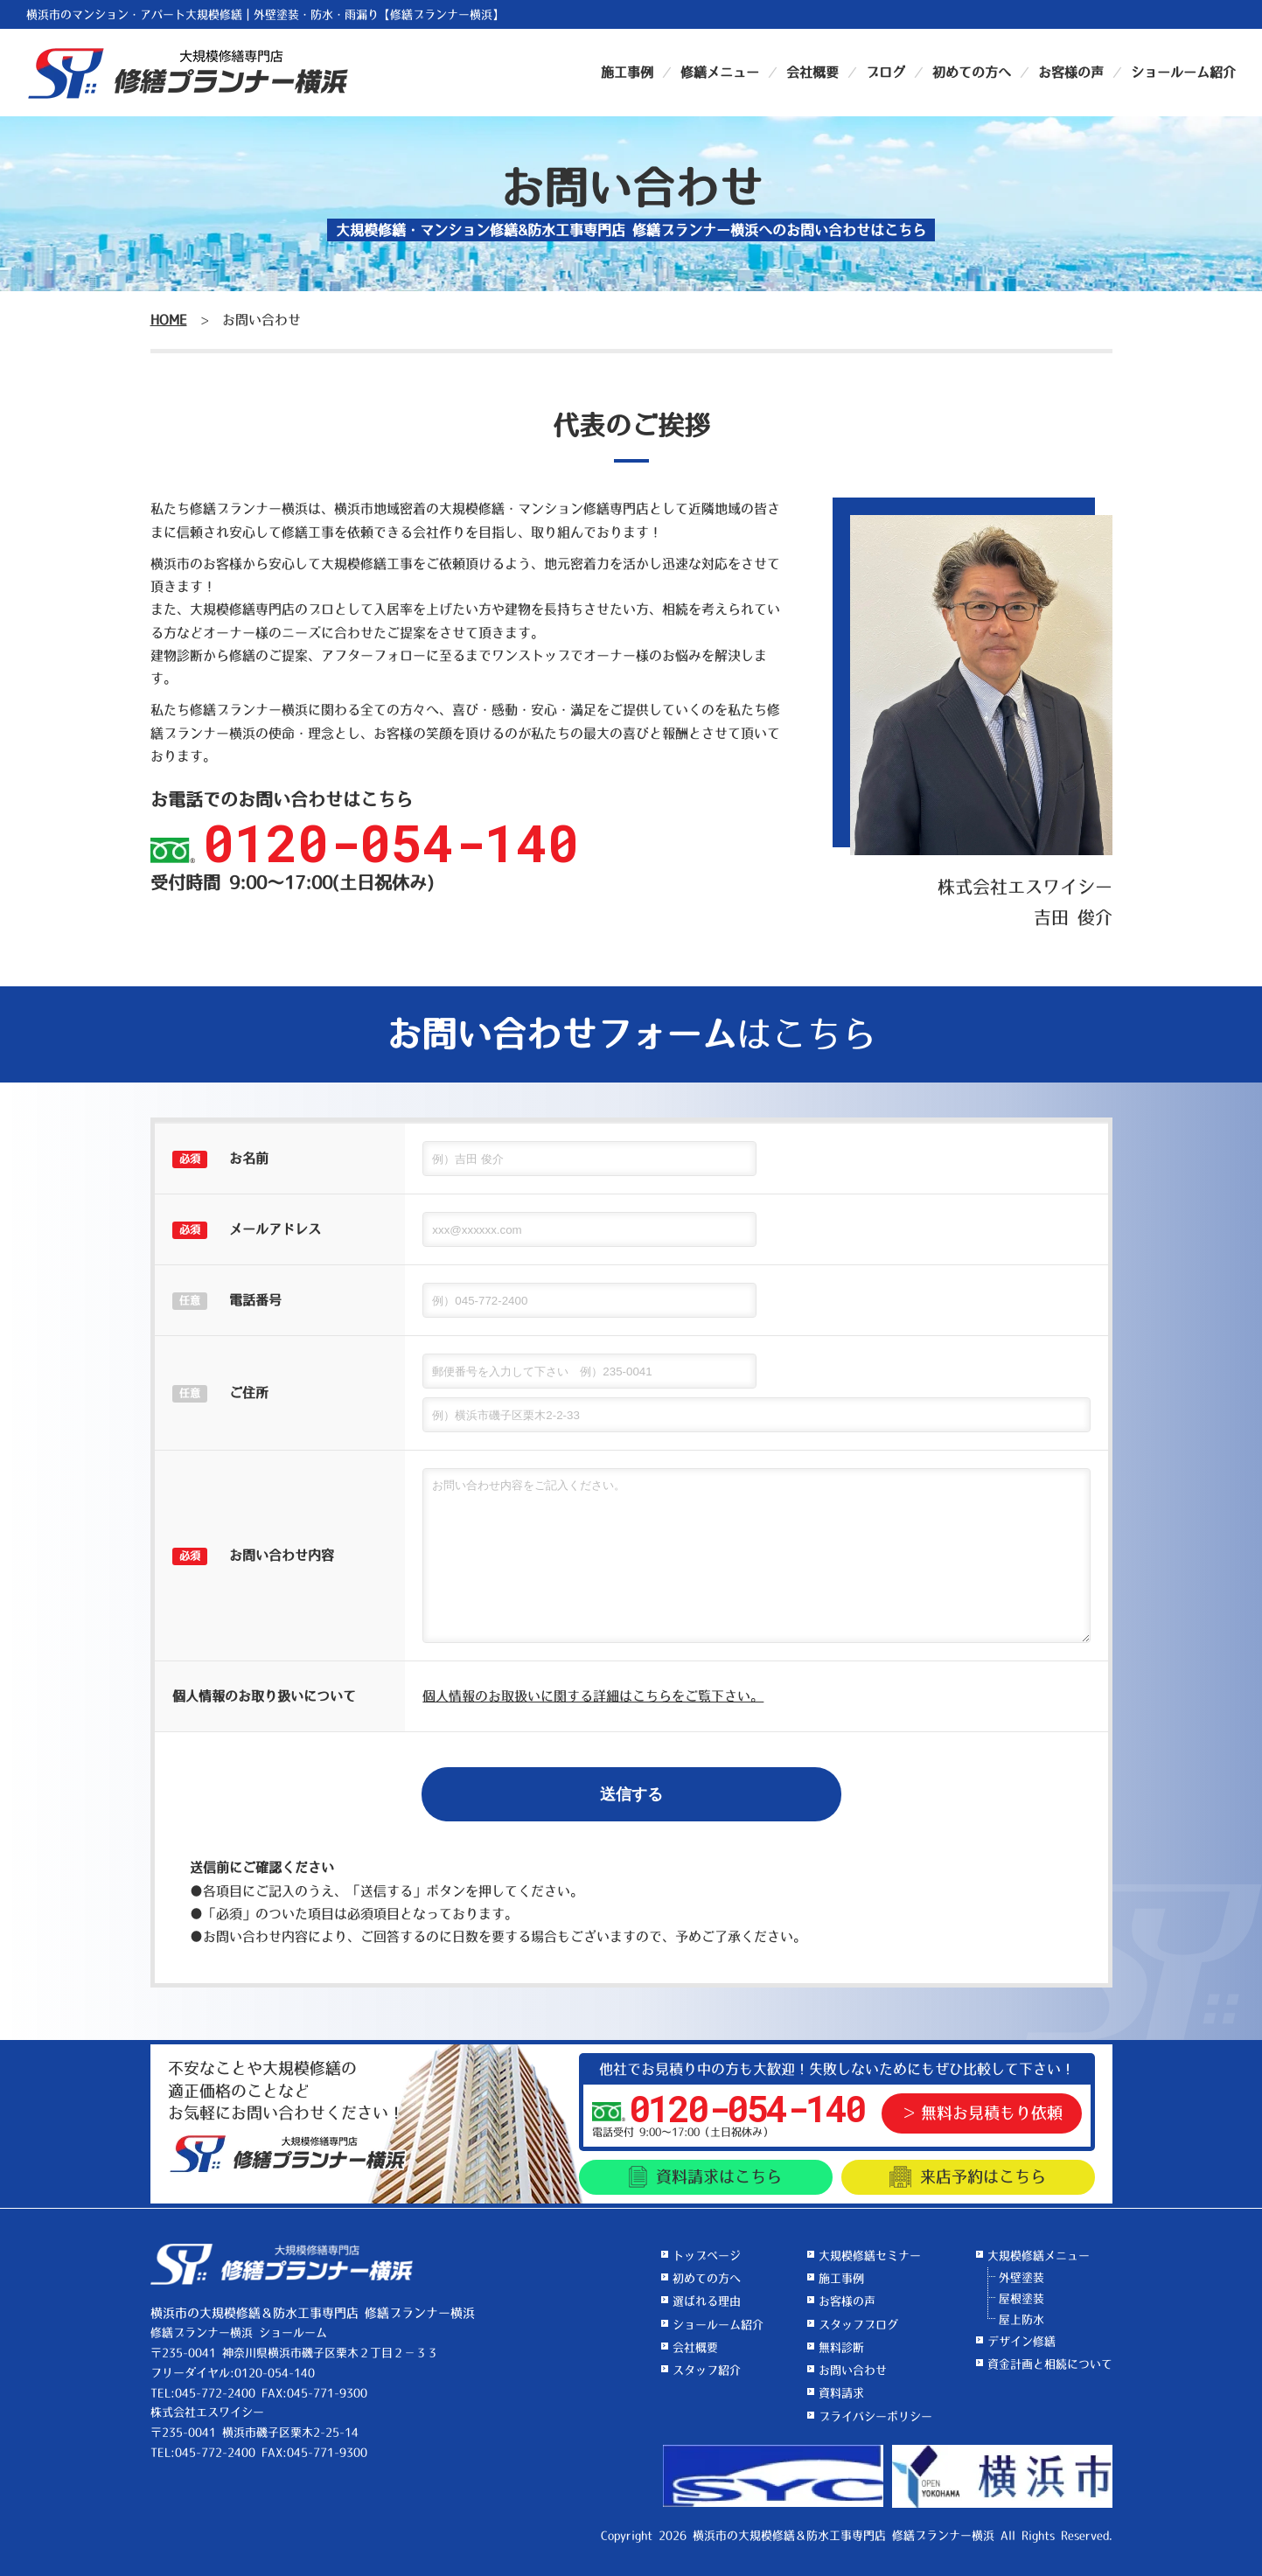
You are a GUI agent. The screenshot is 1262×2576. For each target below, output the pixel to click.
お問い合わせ (853, 2370)
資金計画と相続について (1049, 2364)
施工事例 (627, 72)
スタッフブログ (858, 2324)
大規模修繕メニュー (1038, 2255)
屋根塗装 (1021, 2298)
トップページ (707, 2255)
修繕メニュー (719, 72)
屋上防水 (1021, 2319)
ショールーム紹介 (1183, 72)
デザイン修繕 (1021, 2341)
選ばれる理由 (707, 2301)
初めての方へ (971, 72)
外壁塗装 (1021, 2277)
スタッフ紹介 (707, 2370)
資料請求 (705, 2177)
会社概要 (812, 72)
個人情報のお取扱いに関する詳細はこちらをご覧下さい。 (592, 1695)
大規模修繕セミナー (870, 2255)
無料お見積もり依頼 (992, 2113)
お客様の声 (1071, 72)
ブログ (885, 72)
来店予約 (967, 2177)
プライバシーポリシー (875, 2416)
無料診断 (841, 2347)
